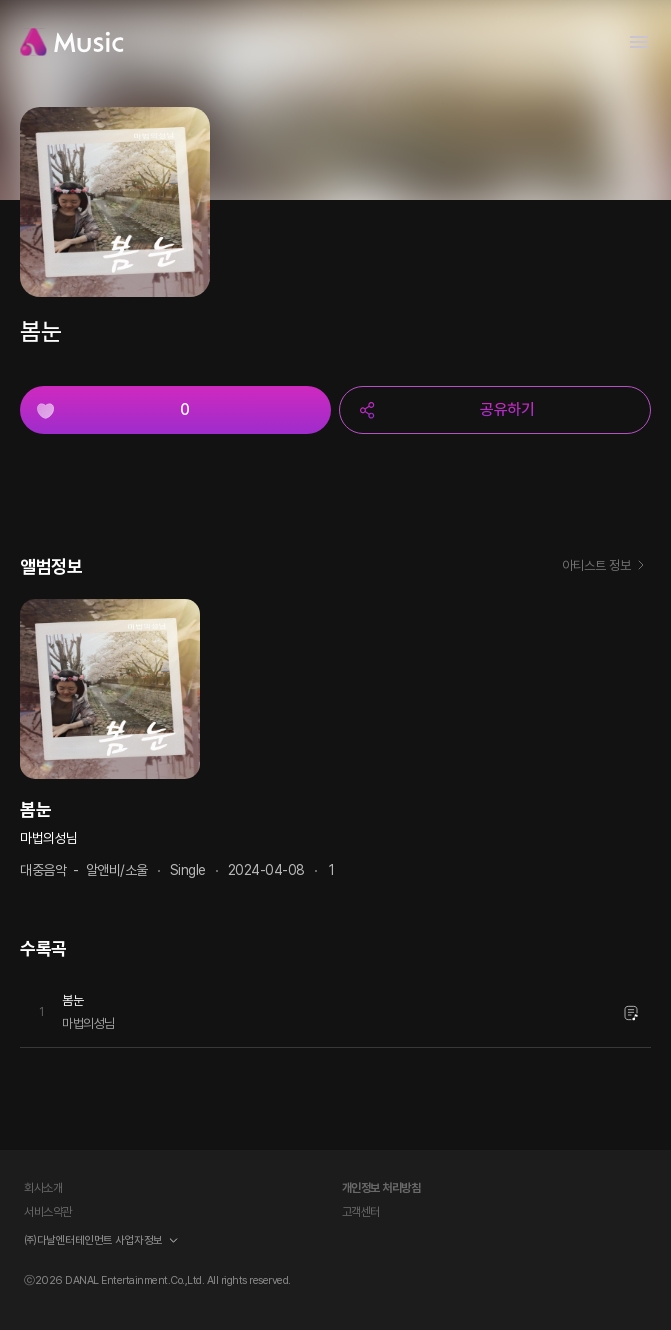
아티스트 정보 (606, 567)
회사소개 (43, 1188)
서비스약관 (48, 1212)
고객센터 (361, 1212)
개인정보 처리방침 (381, 1188)
